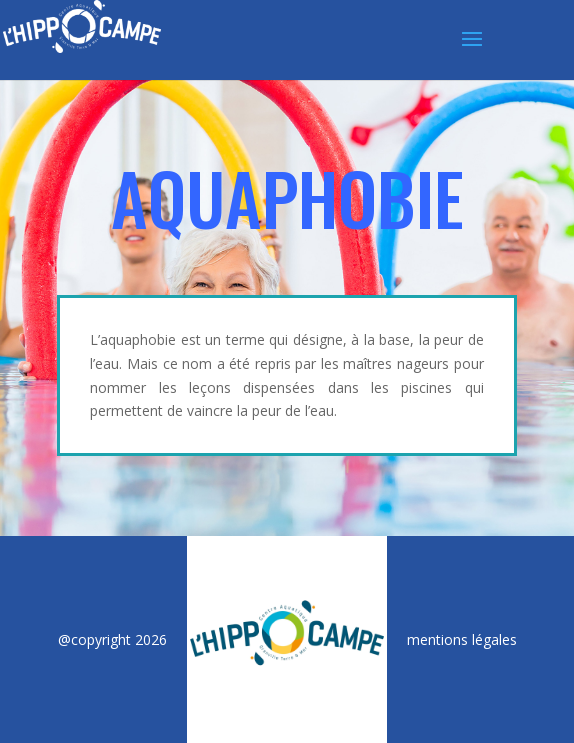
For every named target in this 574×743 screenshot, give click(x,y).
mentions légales (462, 639)
